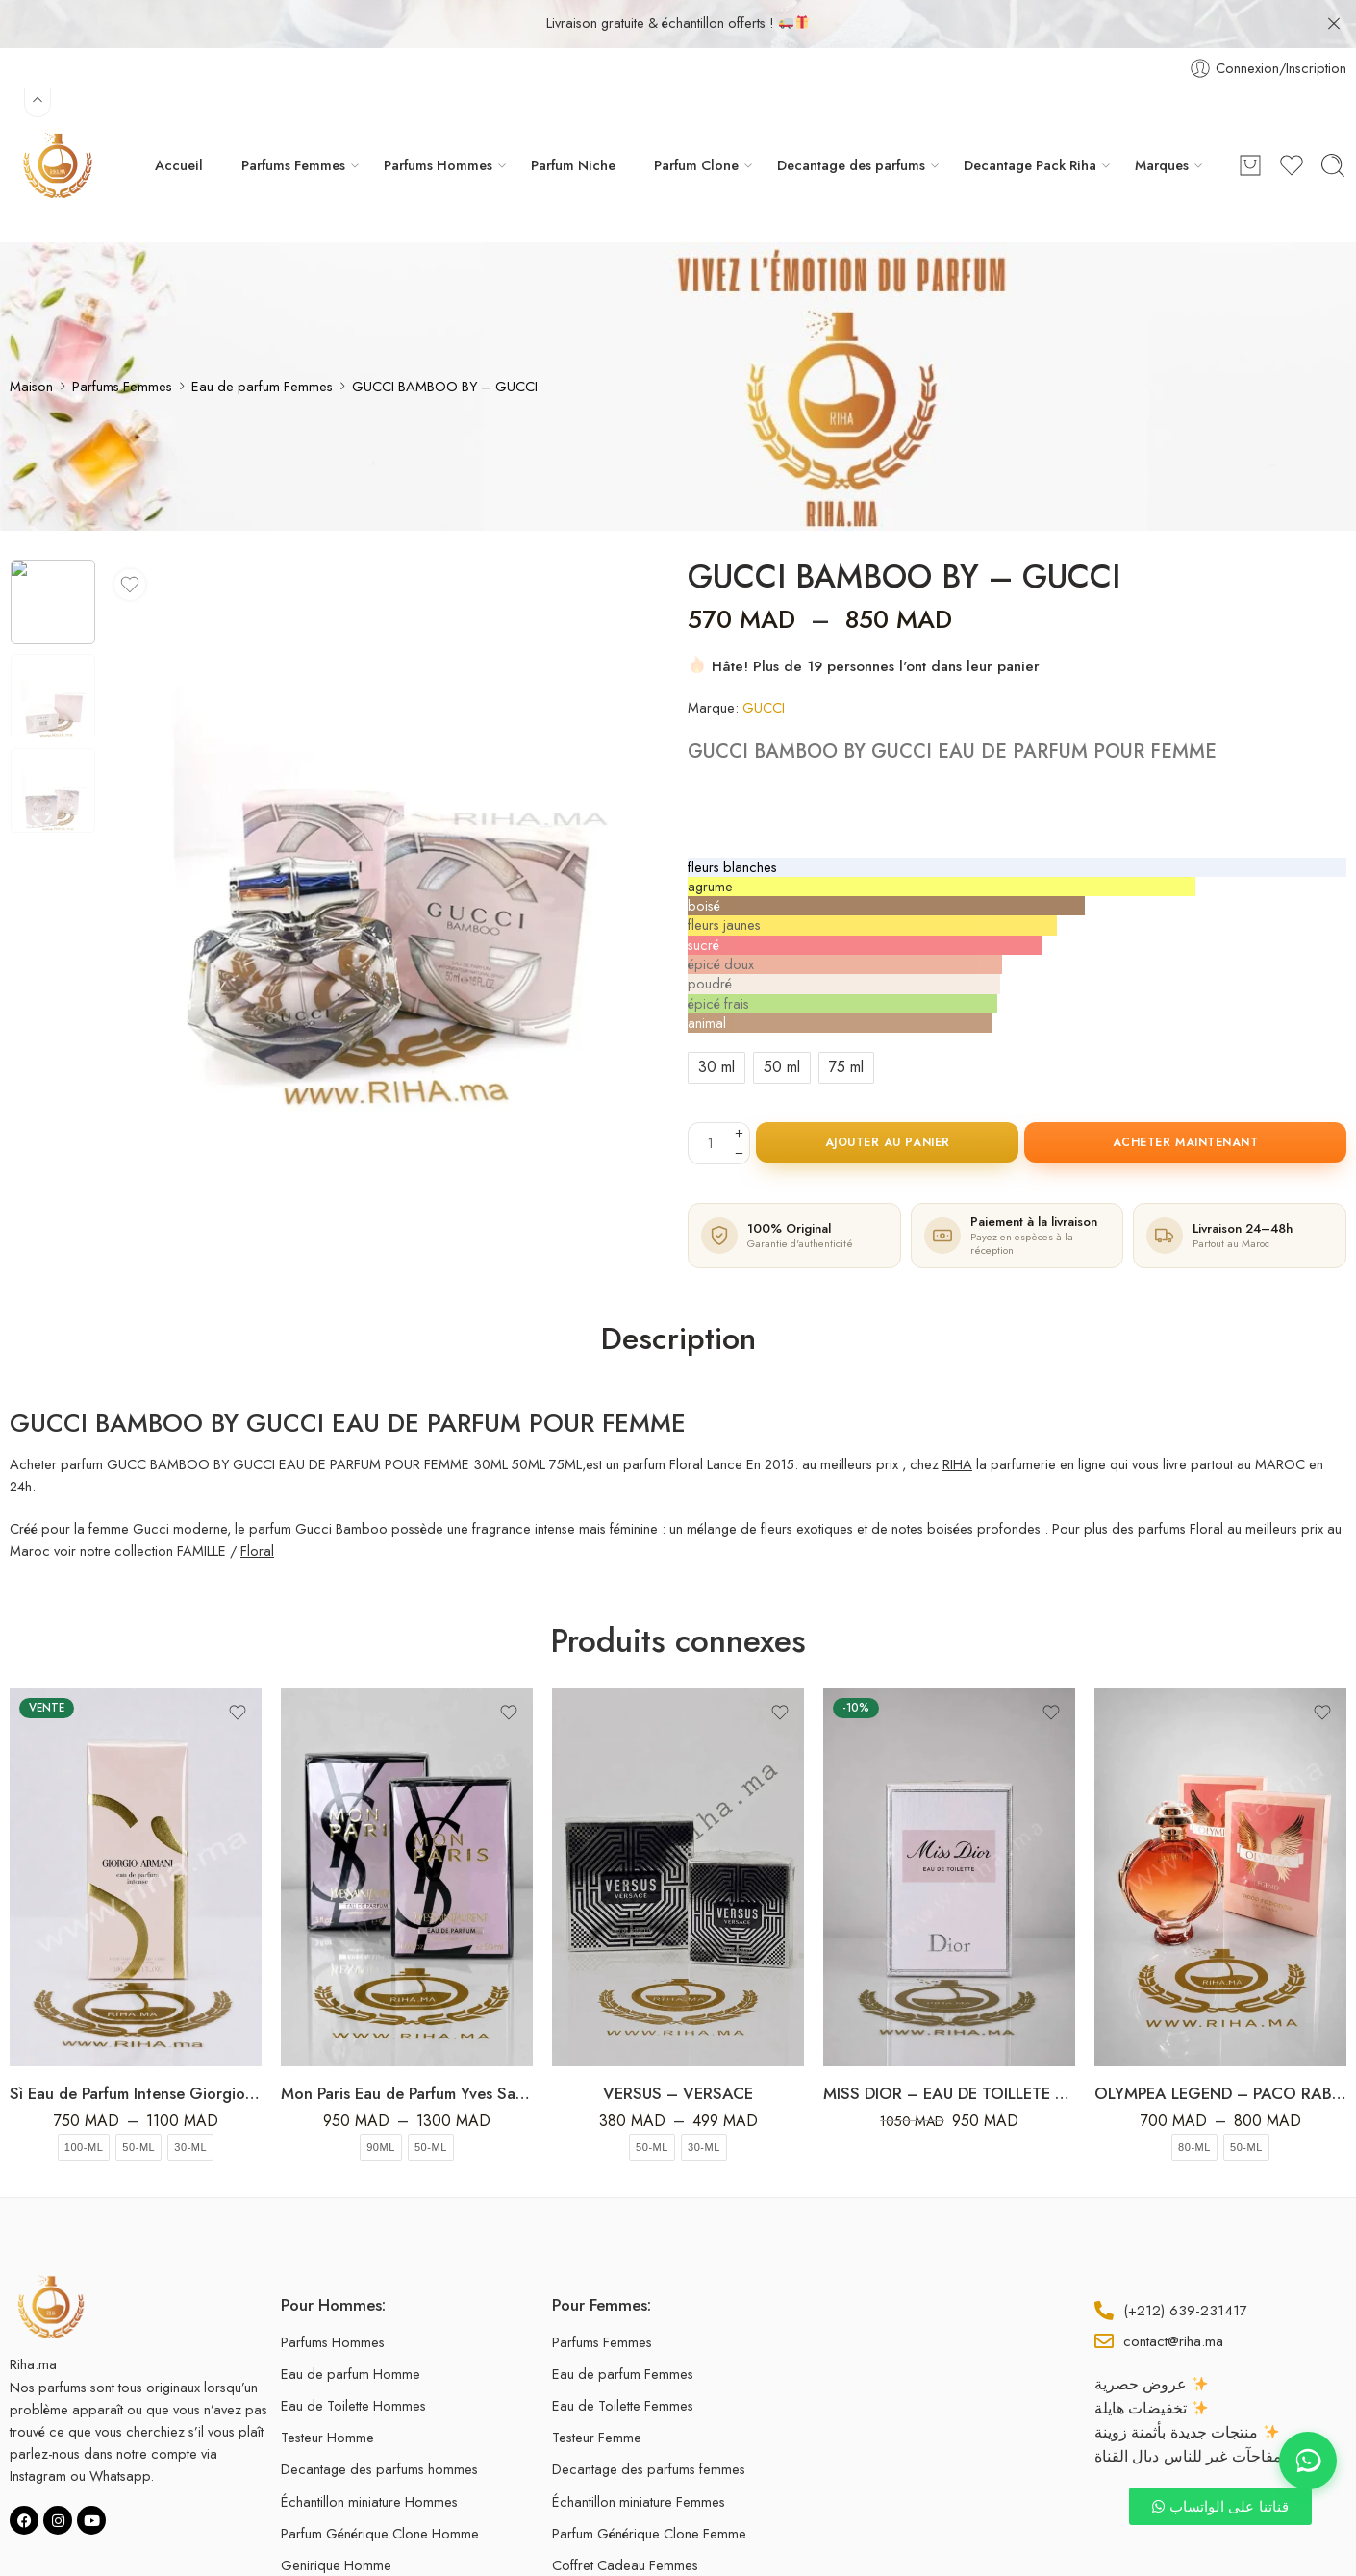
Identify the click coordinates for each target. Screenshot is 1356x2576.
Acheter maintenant (1186, 1094)
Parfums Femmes (293, 117)
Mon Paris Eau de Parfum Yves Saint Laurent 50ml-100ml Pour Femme (407, 2045)
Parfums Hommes (438, 117)
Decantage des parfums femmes (648, 2421)
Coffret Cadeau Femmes (625, 2517)
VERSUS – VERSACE (678, 2045)
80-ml (1194, 2099)
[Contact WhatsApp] (1308, 2460)
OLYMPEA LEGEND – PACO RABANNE (1220, 2045)
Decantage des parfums (851, 117)
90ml (380, 2099)
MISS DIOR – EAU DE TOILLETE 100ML (949, 2045)
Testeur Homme (327, 2389)
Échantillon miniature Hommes (369, 2453)
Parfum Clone (696, 117)
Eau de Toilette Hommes (353, 2357)
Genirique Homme (336, 2517)
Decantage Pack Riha (1030, 117)
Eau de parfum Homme (350, 2325)
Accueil (179, 117)
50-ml (138, 2099)
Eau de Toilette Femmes (622, 2357)
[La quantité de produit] (710, 1095)
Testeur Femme (596, 2389)
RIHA (957, 1416)
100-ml (84, 2099)
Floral (257, 1502)
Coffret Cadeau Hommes (356, 2548)
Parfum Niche (573, 117)
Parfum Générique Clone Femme (649, 2485)
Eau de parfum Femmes (262, 338)
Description (678, 1291)
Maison (31, 338)
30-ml (190, 2099)
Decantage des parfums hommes (379, 2421)
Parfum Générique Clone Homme (380, 2485)
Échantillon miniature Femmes (638, 2453)
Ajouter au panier (887, 1094)
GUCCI (763, 658)
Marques (1162, 117)
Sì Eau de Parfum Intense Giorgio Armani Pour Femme (136, 2045)
